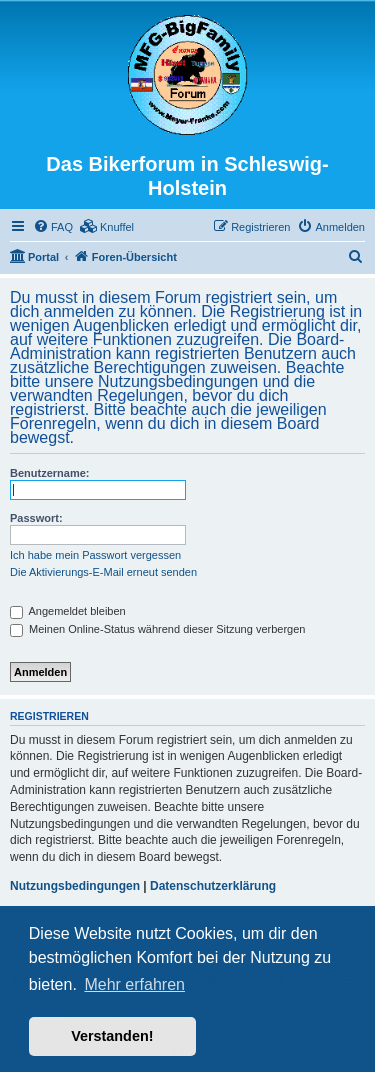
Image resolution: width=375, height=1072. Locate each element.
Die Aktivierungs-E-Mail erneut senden (103, 572)
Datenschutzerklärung (213, 886)
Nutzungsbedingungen (75, 886)
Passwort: (36, 518)
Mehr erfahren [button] (134, 984)
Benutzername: (49, 473)
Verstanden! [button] (112, 1036)
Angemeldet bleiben (68, 611)
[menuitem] (53, 227)
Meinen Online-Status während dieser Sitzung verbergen (157, 629)
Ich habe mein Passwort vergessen (95, 555)
